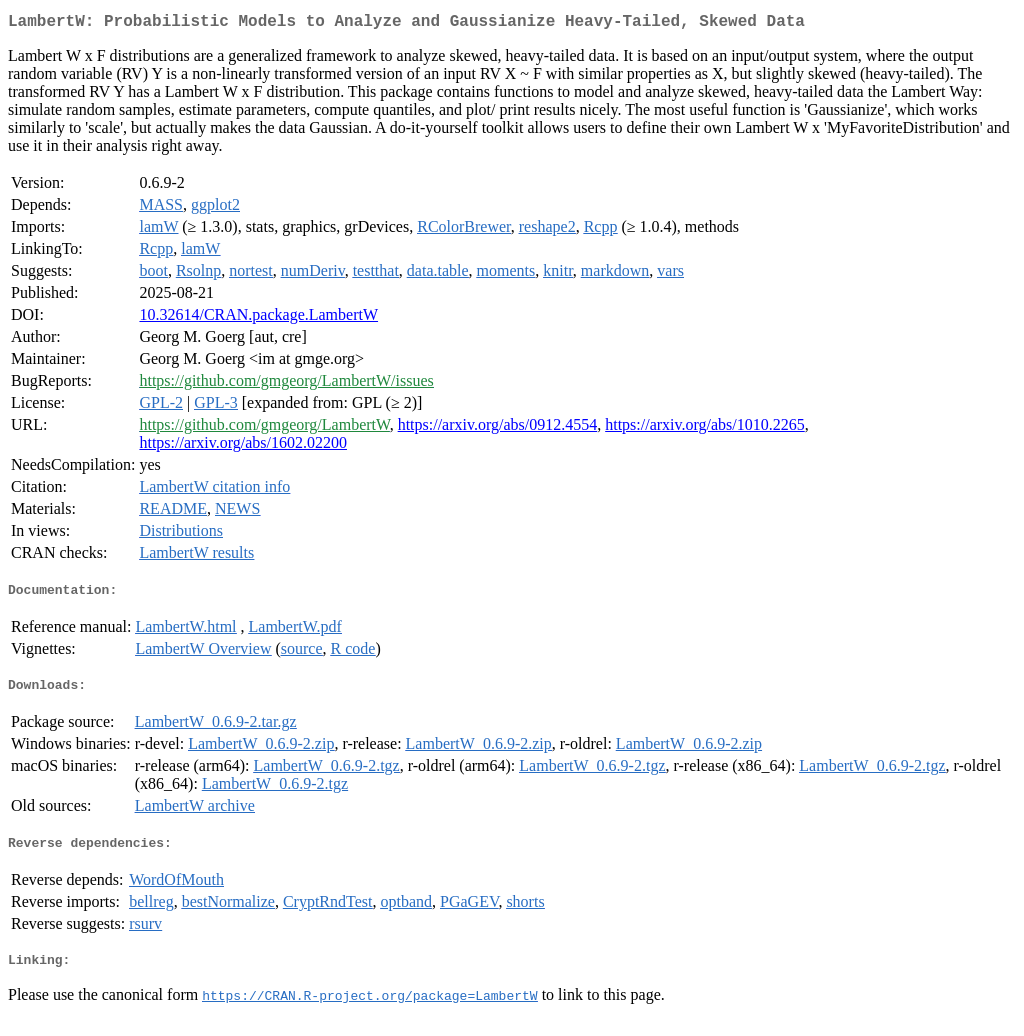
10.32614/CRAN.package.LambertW (258, 318)
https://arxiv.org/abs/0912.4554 (498, 428)
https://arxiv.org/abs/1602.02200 (243, 446)
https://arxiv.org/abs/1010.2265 (705, 428)
